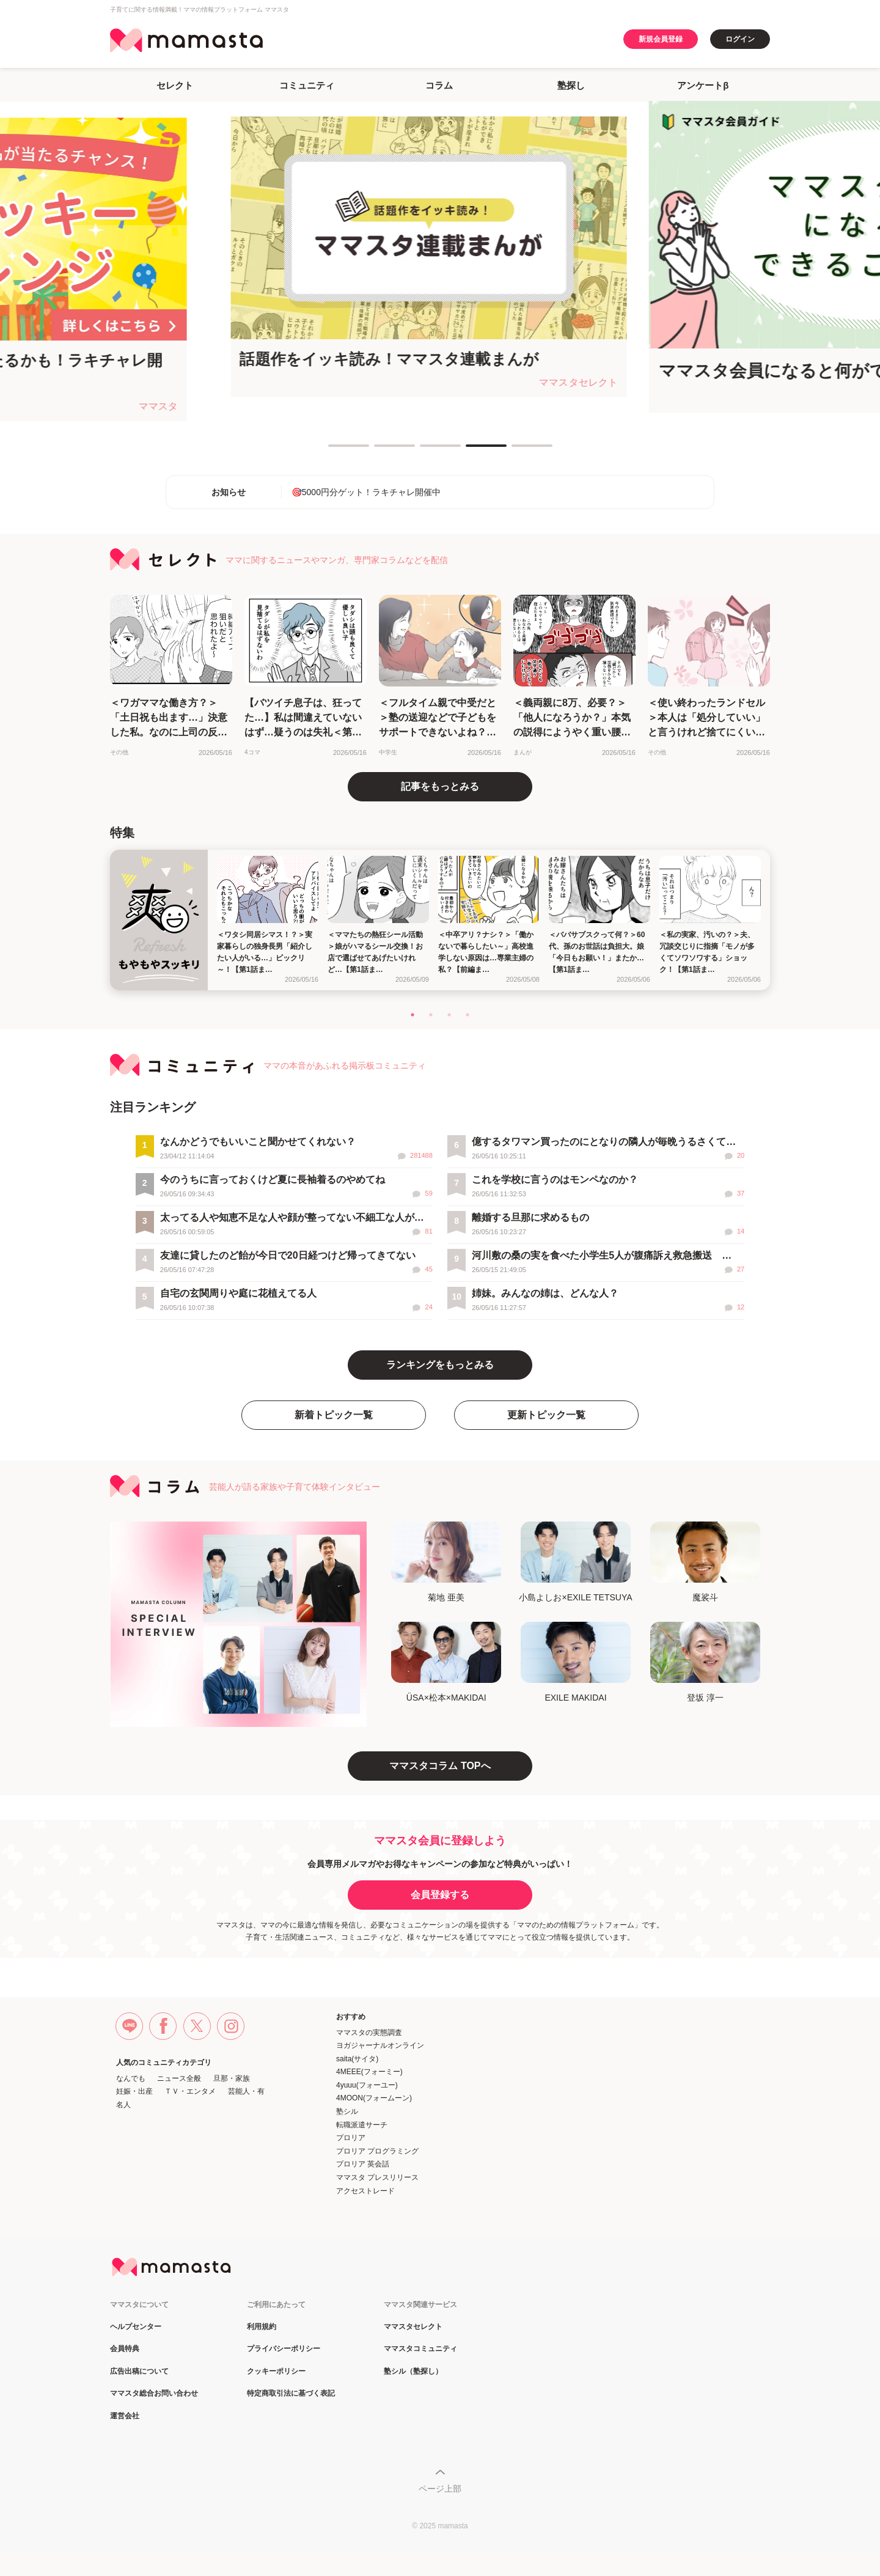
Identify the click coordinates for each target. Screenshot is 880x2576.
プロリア (350, 2137)
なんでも (130, 2078)
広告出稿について (139, 2371)
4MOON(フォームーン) (374, 2098)
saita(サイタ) (357, 2059)
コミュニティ (306, 85)
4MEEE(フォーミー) (369, 2071)
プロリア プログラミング (377, 2151)
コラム (439, 85)
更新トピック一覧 (546, 1415)
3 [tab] (426, 450)
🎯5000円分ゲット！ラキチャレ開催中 (366, 492)
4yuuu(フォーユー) (367, 2085)
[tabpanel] (440, 257)
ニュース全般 (179, 2078)
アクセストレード (365, 2191)
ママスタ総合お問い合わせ (154, 2394)
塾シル (347, 2111)
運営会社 (124, 2416)
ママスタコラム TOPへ (439, 1766)
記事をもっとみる (440, 786)
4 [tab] (472, 450)
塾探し (571, 85)
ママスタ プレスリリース (377, 2177)
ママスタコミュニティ (420, 2349)
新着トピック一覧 (334, 1415)
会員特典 (124, 2349)
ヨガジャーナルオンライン (380, 2045)
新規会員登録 (661, 39)
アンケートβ (702, 85)
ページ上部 (440, 2488)
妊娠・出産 (134, 2091)
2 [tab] (380, 450)
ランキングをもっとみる (440, 1365)
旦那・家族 (231, 2078)
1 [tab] (334, 450)
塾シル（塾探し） (413, 2371)
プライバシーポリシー (283, 2349)
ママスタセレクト (413, 2327)
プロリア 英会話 (362, 2164)
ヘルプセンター (135, 2327)
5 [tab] (518, 450)
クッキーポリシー (276, 2371)
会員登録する (440, 1895)
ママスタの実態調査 (369, 2032)
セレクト (174, 85)
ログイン (740, 39)
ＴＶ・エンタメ (190, 2091)
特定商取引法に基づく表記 (291, 2394)
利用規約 (261, 2327)
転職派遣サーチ (361, 2125)
